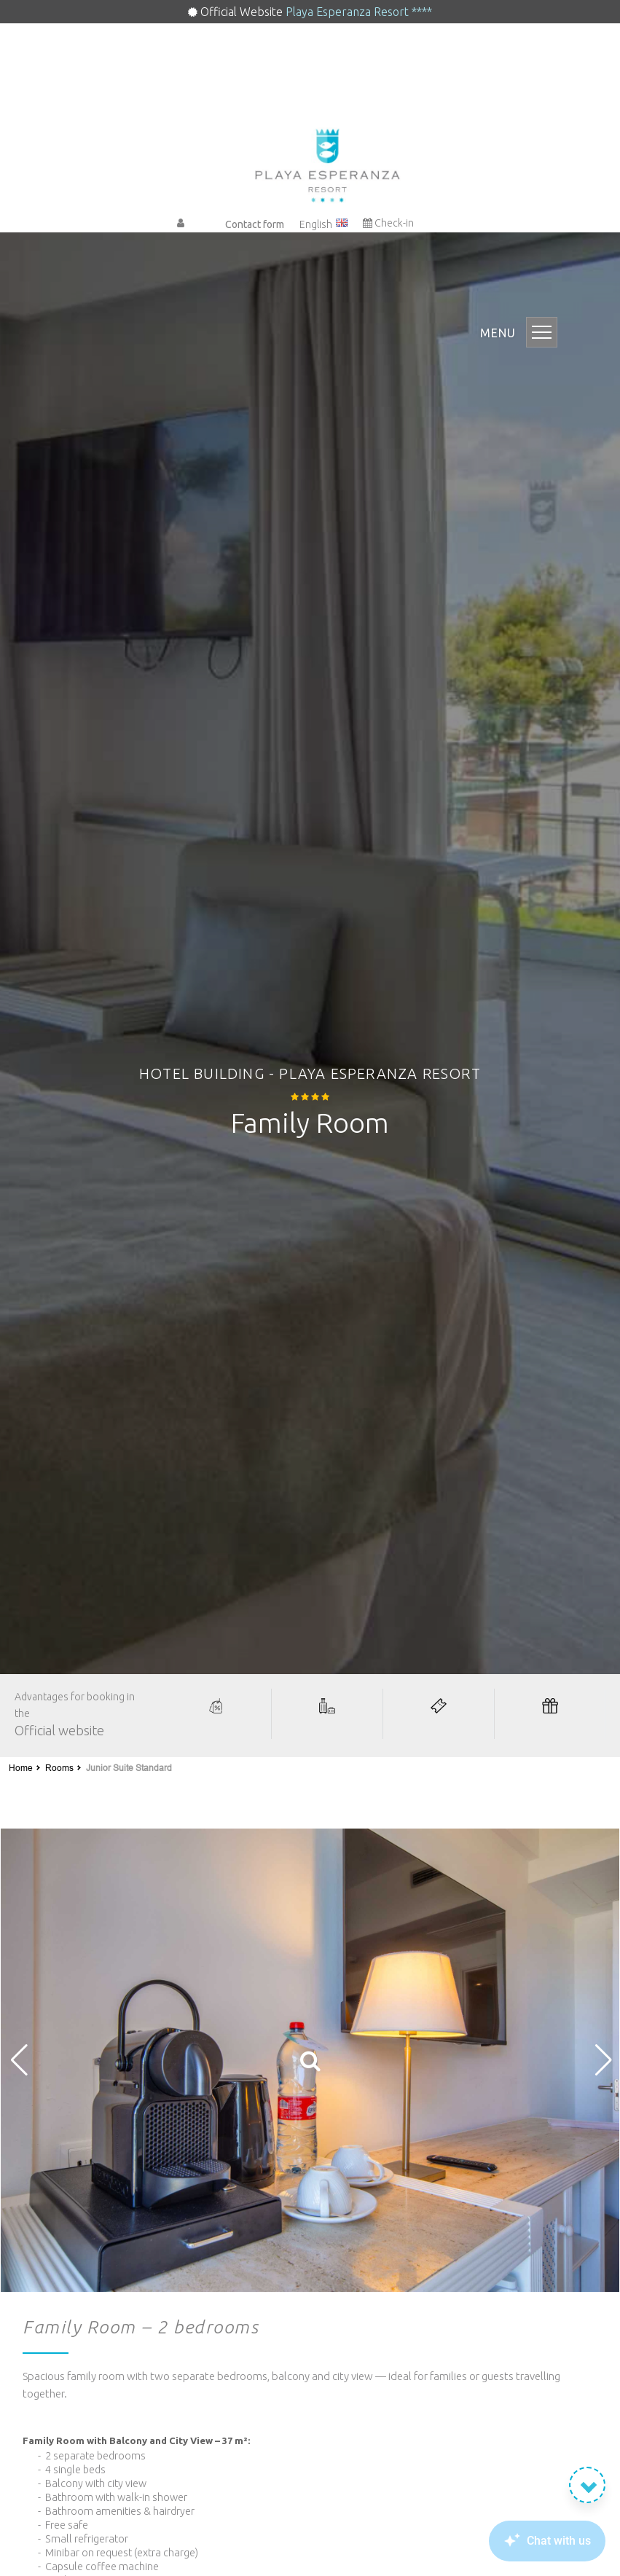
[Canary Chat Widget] (525, 2541)
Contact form (254, 224)
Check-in (388, 223)
